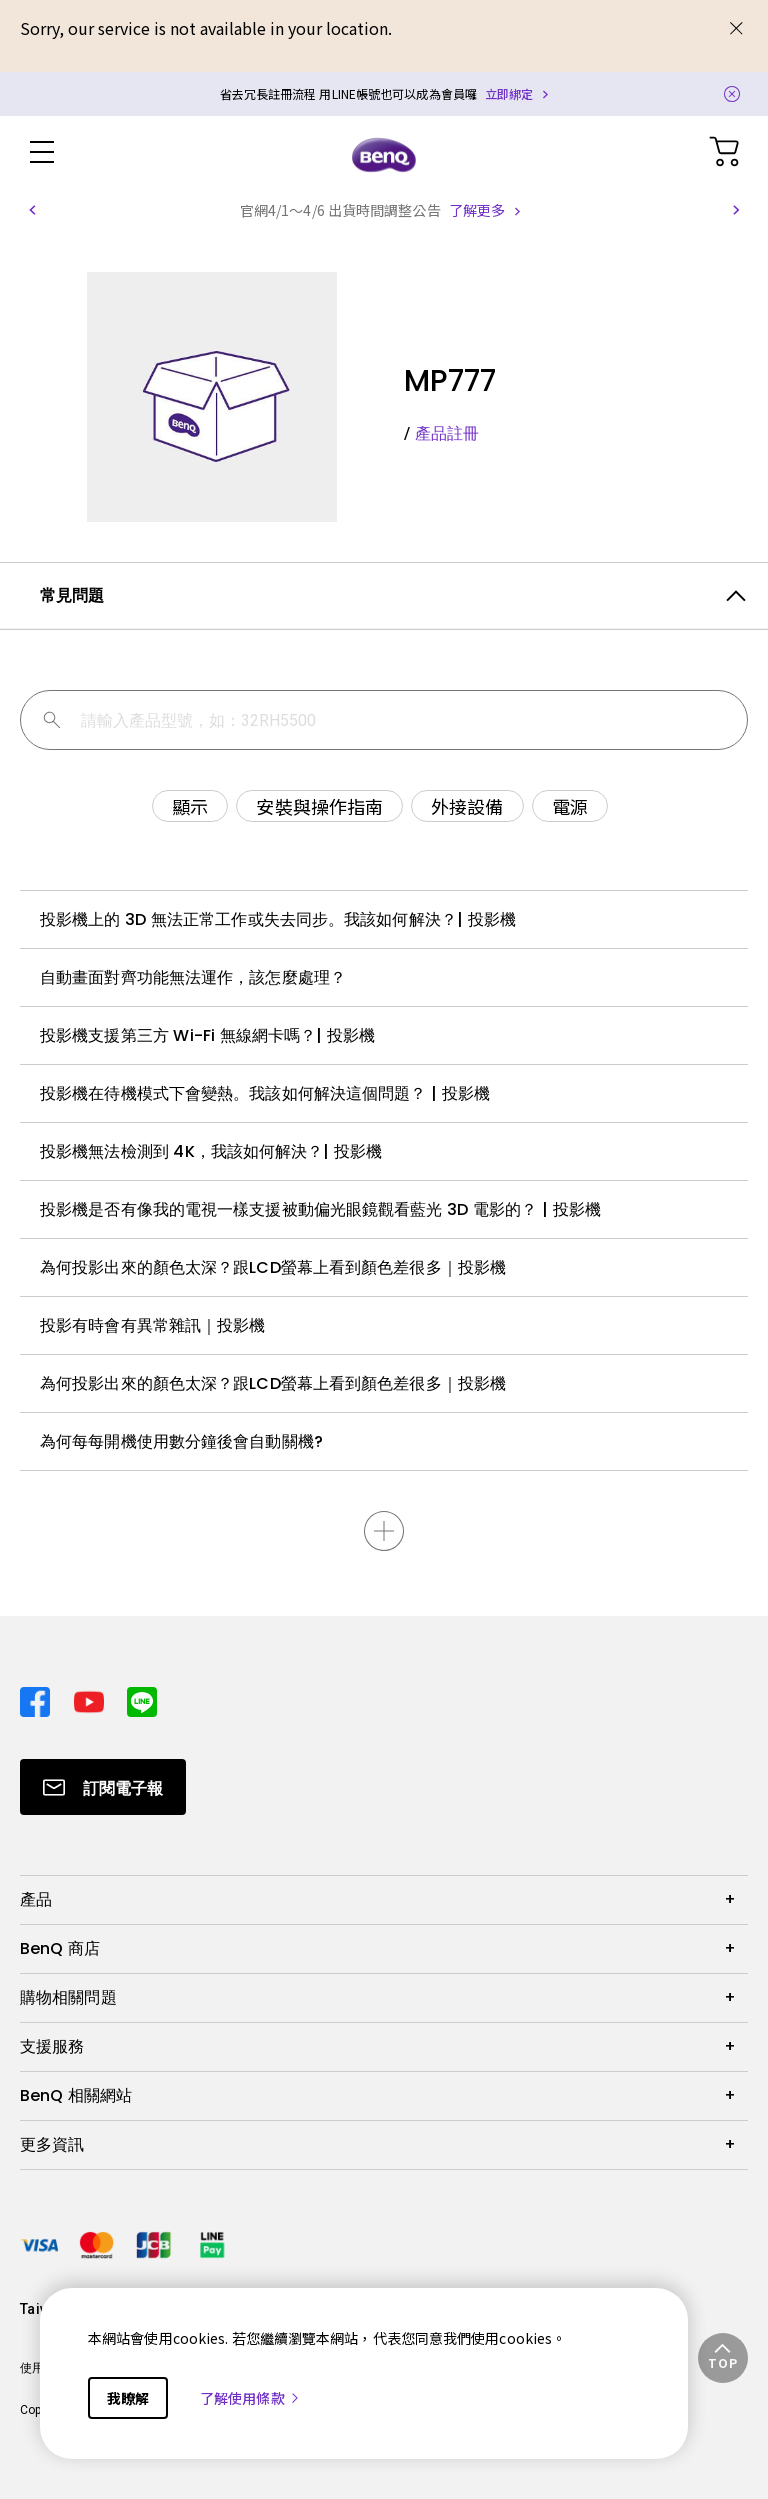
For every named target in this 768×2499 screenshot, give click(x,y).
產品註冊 (447, 433)
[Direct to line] (142, 1697)
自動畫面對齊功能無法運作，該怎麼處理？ (193, 977)
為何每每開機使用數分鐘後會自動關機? (181, 1441)
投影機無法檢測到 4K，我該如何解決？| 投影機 (211, 1151)
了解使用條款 (250, 2398)
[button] (32, 210)
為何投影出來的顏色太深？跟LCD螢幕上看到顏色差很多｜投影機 (273, 1267)
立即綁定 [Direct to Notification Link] (509, 93)
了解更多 (477, 210)
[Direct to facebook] (39, 1697)
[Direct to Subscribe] (103, 1787)
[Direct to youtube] (93, 1697)
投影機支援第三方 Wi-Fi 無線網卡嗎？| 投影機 (207, 1035)
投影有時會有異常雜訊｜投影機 (152, 1325)
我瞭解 (128, 2398)
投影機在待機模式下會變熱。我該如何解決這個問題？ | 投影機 (265, 1093)
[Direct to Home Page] (384, 154)
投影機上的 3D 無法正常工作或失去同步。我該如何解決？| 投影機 (278, 919)
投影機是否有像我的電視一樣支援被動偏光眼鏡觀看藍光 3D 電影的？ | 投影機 (320, 1209)
